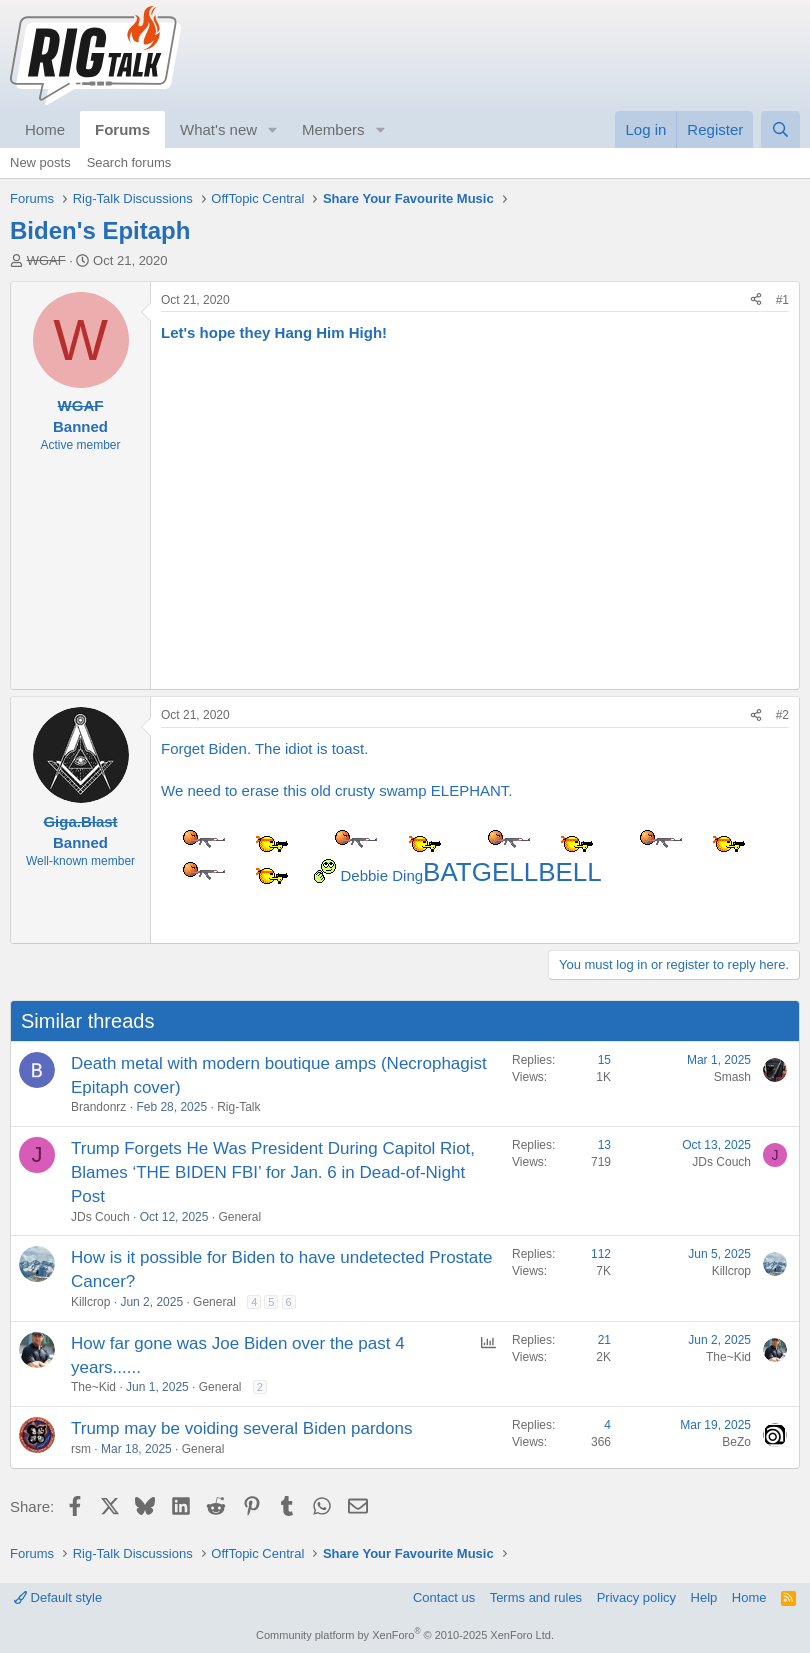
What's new (218, 129)
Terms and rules (536, 1597)
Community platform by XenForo (405, 1635)
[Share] (756, 300)
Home (45, 129)
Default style (58, 1597)
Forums (122, 129)
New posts (40, 162)
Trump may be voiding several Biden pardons (241, 1428)
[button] (273, 129)
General (239, 1217)
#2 (782, 715)
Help (704, 1597)
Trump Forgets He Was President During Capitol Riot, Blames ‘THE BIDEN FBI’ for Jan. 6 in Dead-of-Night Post (273, 1172)
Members (333, 129)
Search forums (129, 162)
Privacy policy (636, 1597)
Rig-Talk (238, 1107)
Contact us (444, 1597)
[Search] (780, 129)
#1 (782, 300)
